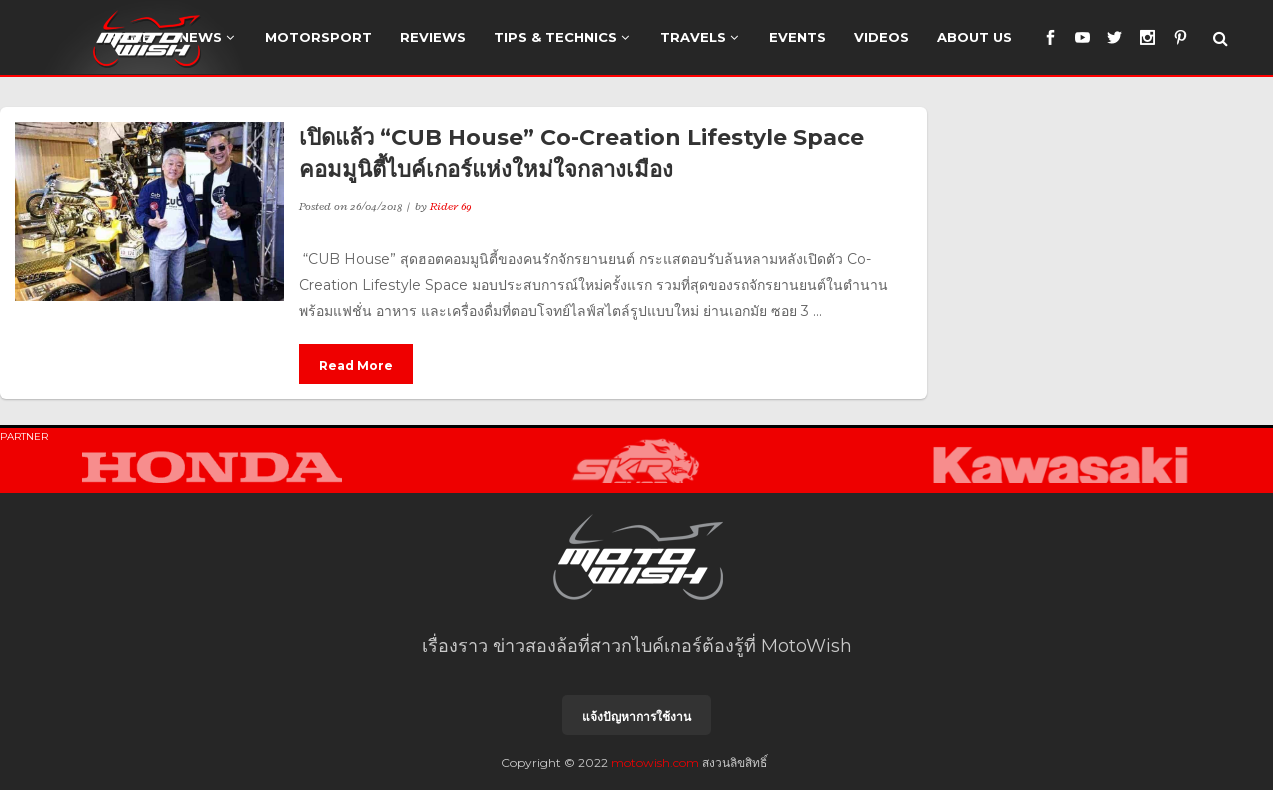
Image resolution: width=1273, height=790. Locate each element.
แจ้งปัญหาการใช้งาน (636, 708)
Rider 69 (451, 206)
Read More (356, 365)
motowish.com (655, 754)
